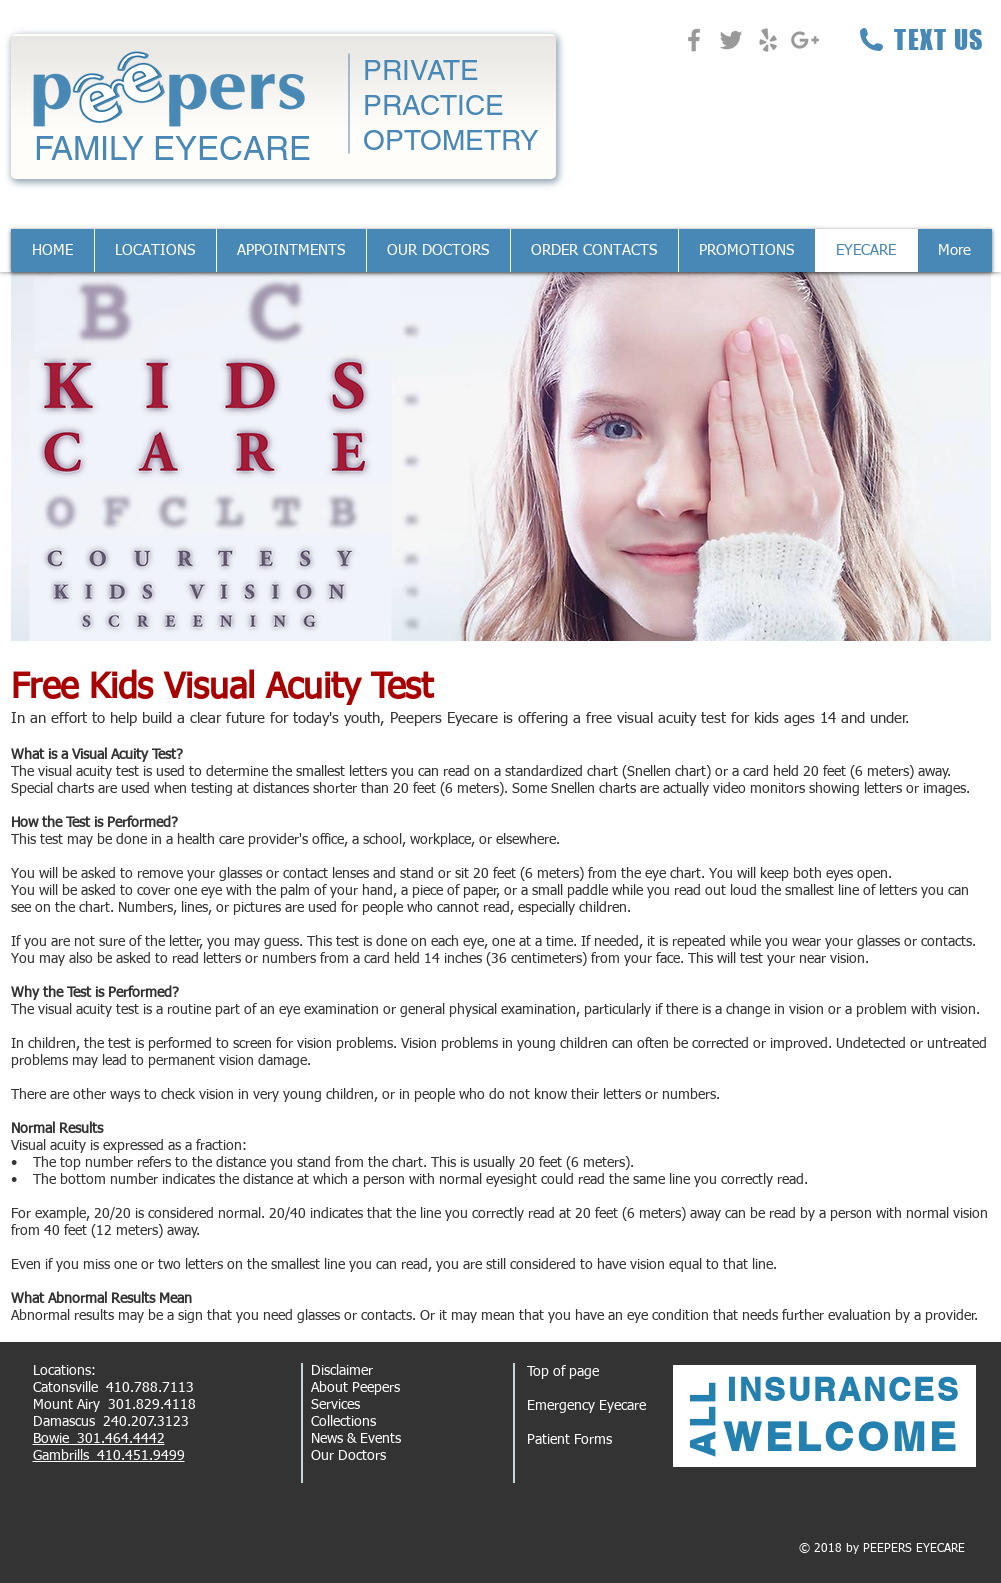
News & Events (356, 1439)
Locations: (64, 1371)
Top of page (563, 1372)
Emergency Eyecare (586, 1406)
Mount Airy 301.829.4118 (114, 1405)
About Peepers (355, 1388)
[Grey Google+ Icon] (805, 40)
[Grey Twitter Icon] (731, 40)
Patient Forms (569, 1440)
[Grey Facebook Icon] (694, 40)
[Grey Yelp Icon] (768, 40)
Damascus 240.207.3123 (111, 1422)
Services (335, 1405)
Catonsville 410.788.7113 (113, 1388)
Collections (343, 1422)
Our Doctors (348, 1456)
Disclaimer (342, 1371)
